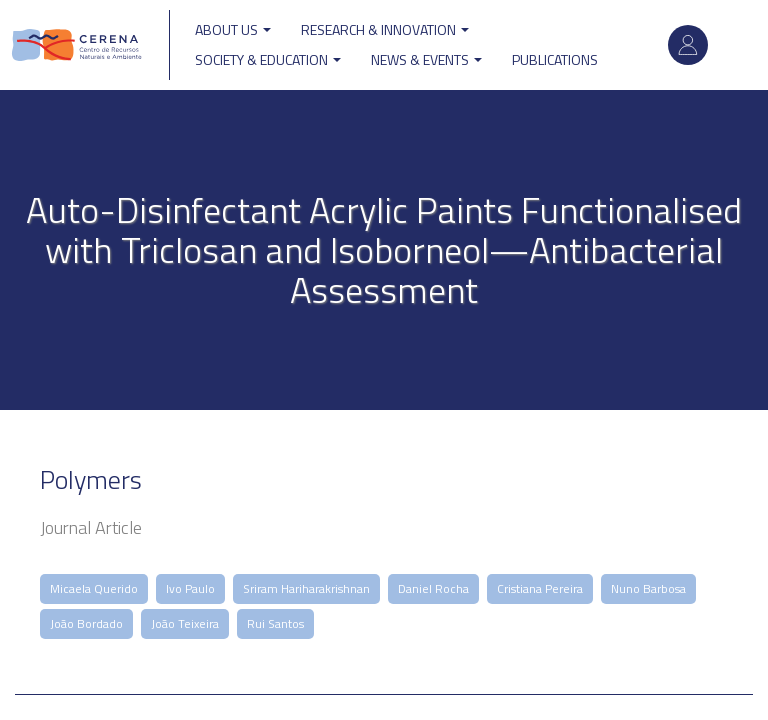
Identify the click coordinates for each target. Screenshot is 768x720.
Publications (555, 59)
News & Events (426, 59)
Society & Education (268, 59)
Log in (688, 45)
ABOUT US (233, 29)
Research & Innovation (385, 29)
